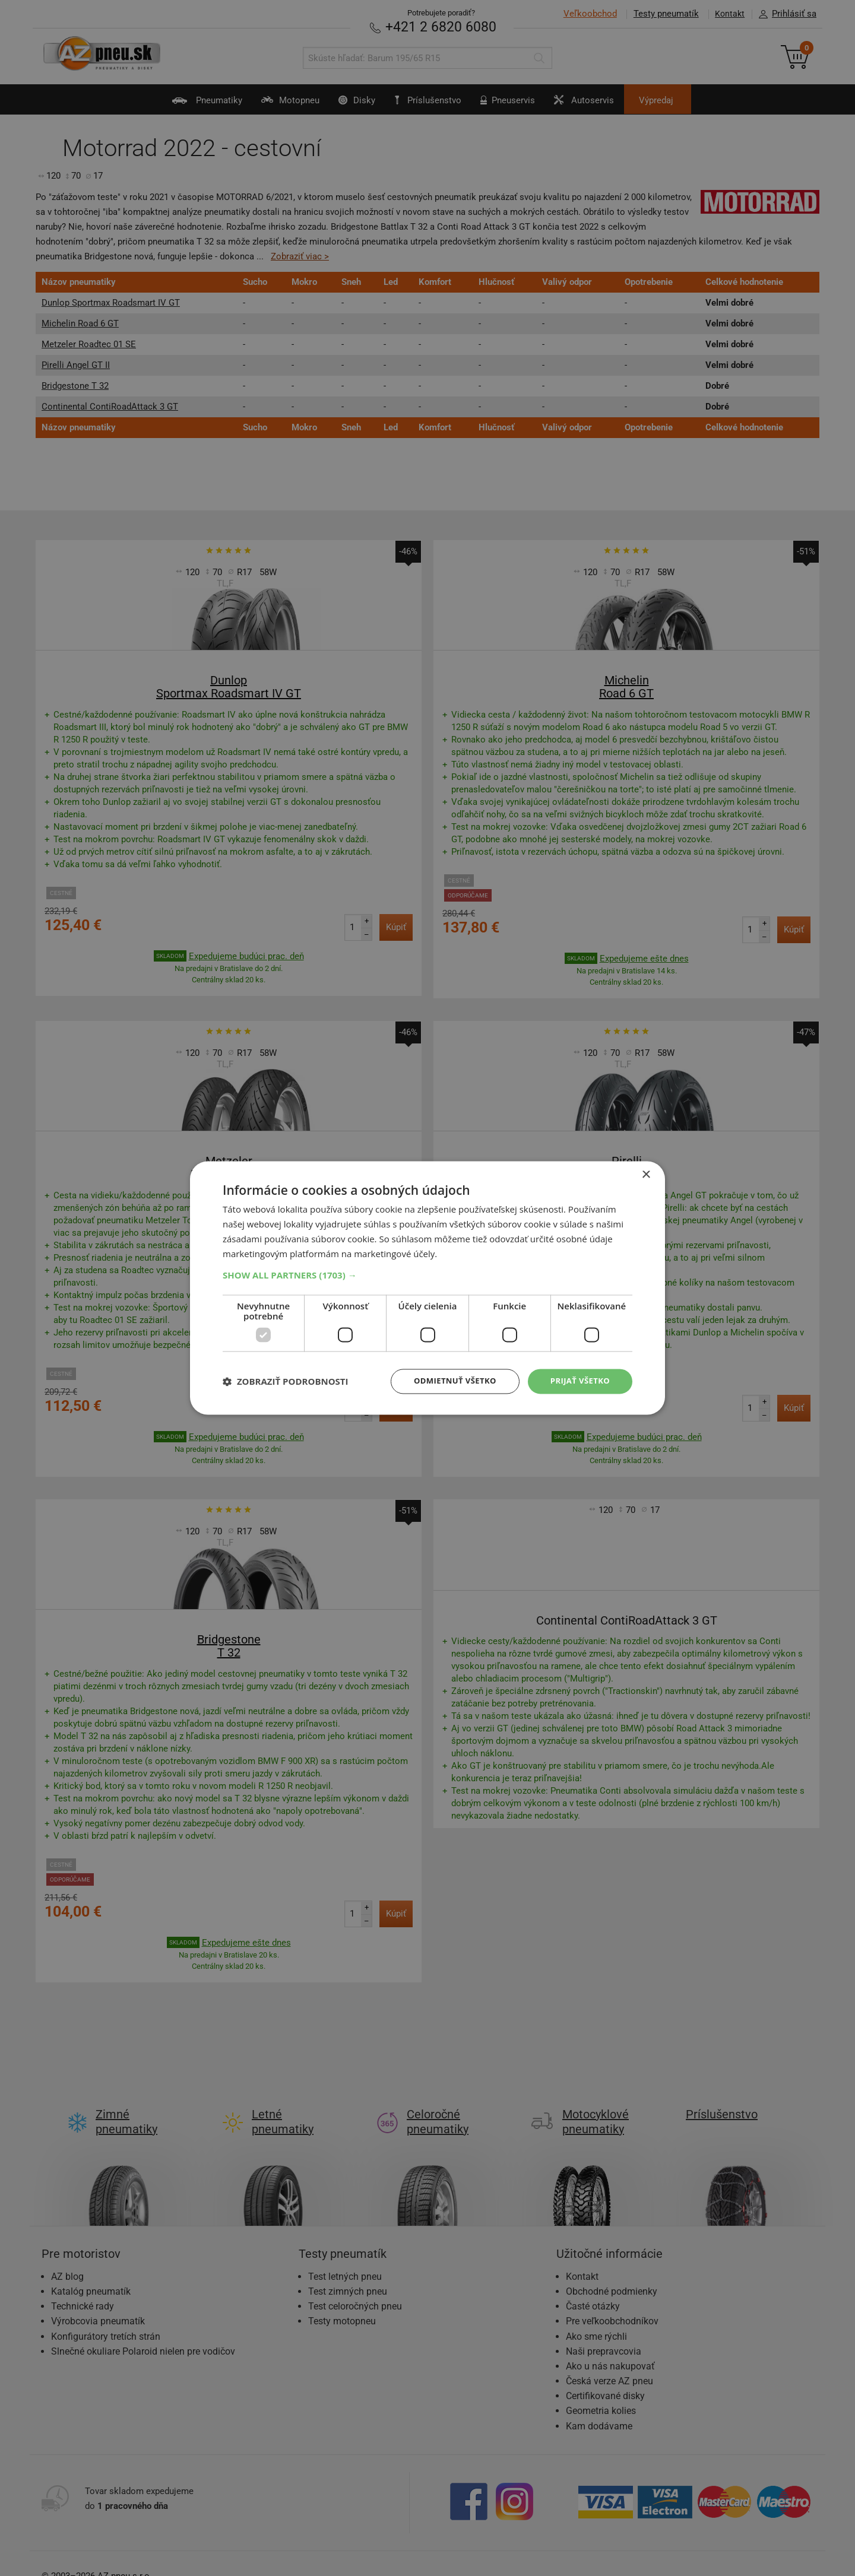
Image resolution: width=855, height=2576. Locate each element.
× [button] (645, 1174)
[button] (427, 1274)
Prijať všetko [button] (578, 1381)
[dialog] (427, 1288)
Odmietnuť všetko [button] (448, 1381)
